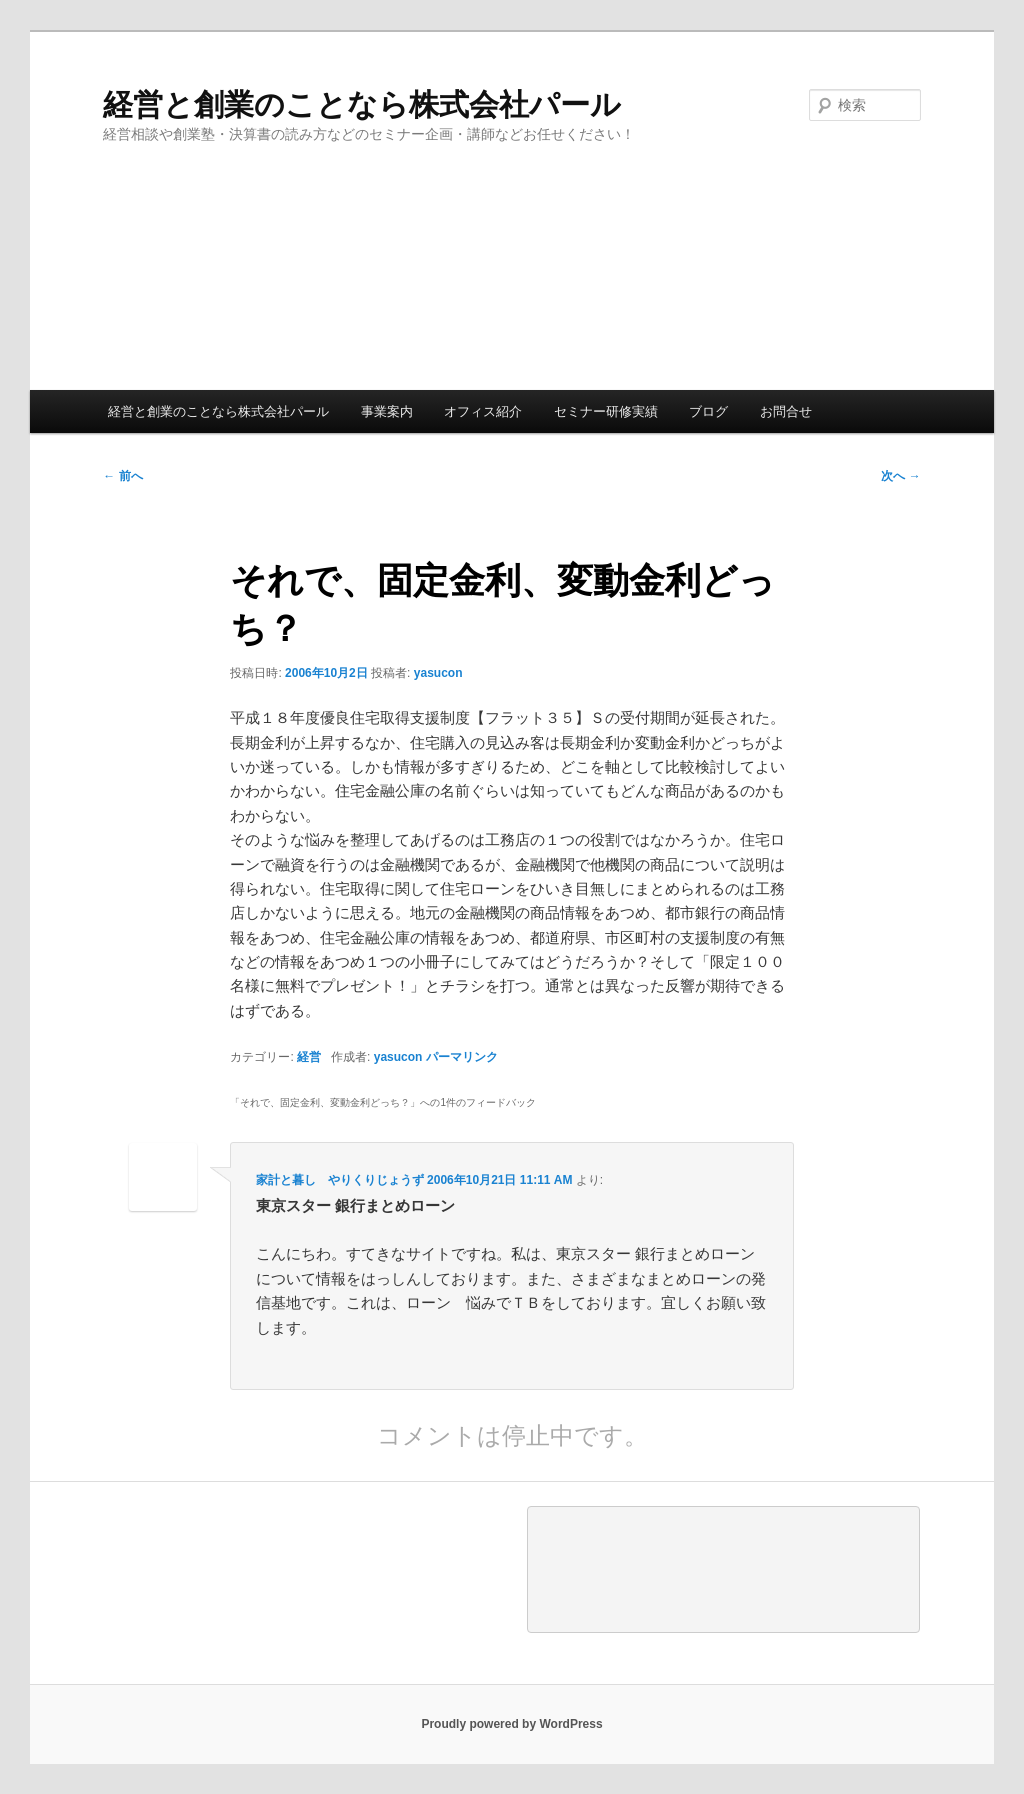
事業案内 (387, 411)
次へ (900, 476)
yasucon (438, 673)
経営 (309, 1057)
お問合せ (786, 411)
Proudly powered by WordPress (511, 1724)
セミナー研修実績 (606, 411)
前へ (122, 476)
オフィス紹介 (483, 411)
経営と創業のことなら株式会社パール (362, 104)
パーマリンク (462, 1057)
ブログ (708, 411)
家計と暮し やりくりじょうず (340, 1180)
